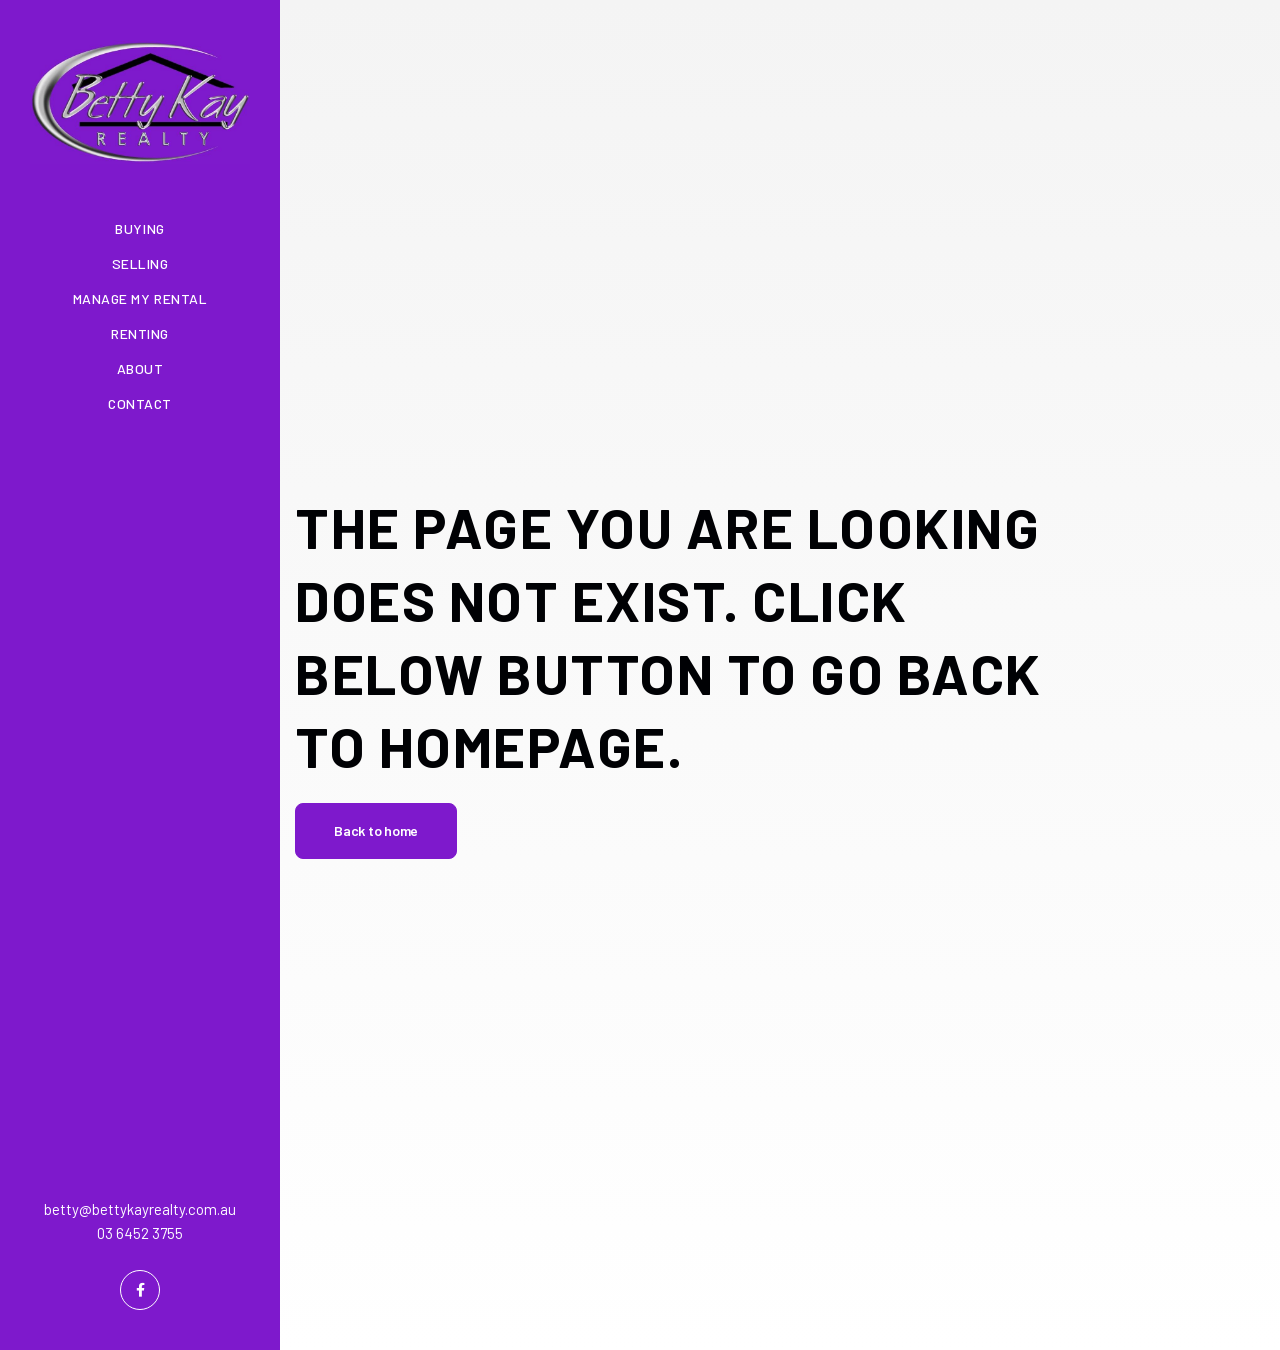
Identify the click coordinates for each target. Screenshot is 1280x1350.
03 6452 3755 (140, 1233)
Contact (140, 403)
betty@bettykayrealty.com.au (140, 1209)
